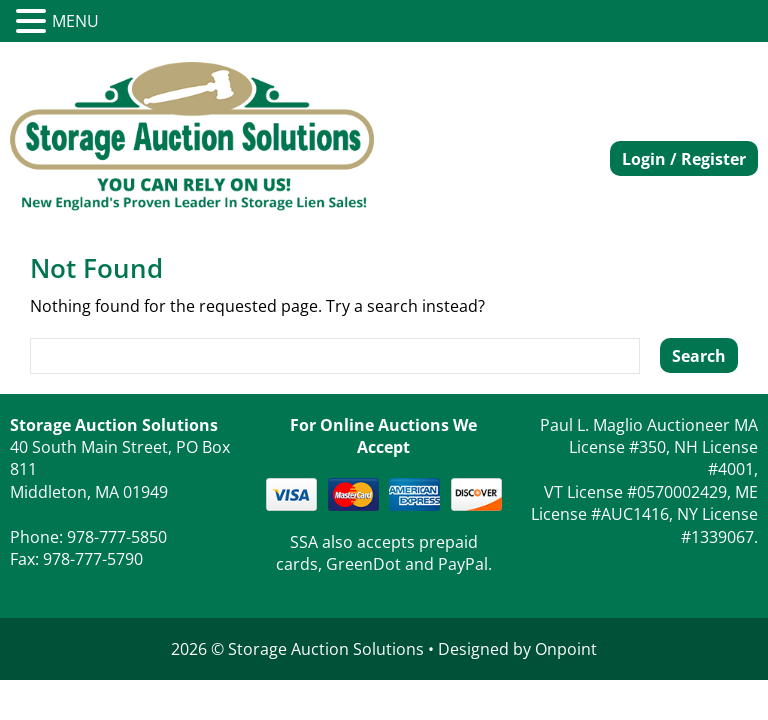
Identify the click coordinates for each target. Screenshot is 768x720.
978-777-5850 (117, 537)
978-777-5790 (93, 559)
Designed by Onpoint (517, 649)
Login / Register (684, 159)
